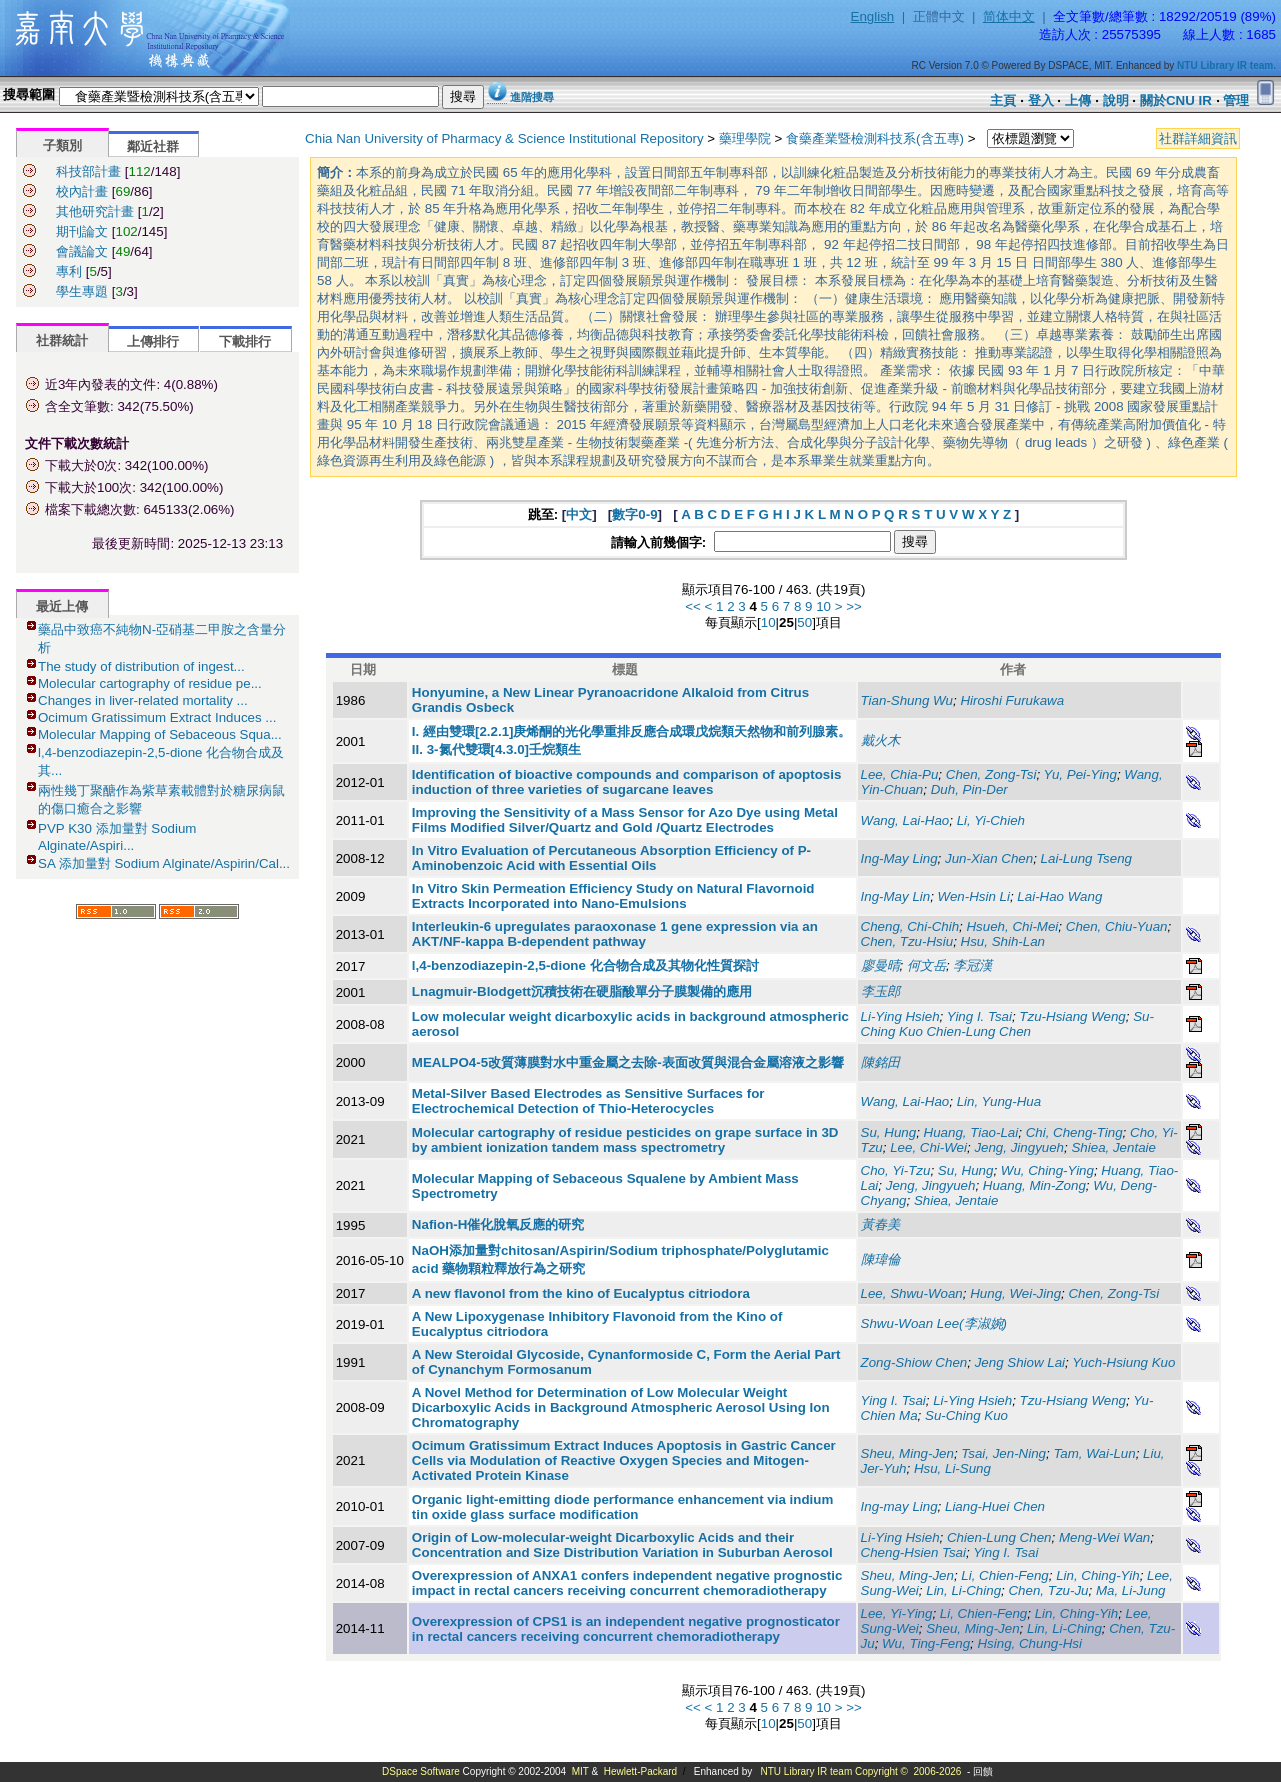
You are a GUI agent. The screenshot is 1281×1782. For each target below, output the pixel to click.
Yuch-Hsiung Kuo (1123, 1362)
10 (823, 606)
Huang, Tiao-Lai (971, 1132)
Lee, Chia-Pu (900, 774)
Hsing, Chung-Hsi (1029, 1643)
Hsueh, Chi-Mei (1012, 926)
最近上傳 (62, 606)
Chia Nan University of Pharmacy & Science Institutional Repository (504, 138)
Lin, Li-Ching (963, 1590)
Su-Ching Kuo (966, 1415)
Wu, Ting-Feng (926, 1643)
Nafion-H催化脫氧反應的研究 (498, 1224)
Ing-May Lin (896, 896)
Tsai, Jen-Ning (1003, 1453)
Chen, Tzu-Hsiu (907, 941)
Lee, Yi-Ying (897, 1613)
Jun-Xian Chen (989, 858)
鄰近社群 (153, 146)
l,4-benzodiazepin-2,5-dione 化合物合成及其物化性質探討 (585, 965)
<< (693, 606)
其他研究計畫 (95, 211)
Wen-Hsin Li (974, 896)
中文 (579, 514)
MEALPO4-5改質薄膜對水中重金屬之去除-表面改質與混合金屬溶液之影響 (628, 1062)
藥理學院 (745, 138)
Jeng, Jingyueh (1019, 1147)
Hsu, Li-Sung (952, 1468)
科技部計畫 (88, 171)
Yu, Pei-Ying (1080, 774)
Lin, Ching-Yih (1097, 1575)
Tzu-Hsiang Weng (1072, 1016)
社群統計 (62, 340)
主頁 (1003, 100)
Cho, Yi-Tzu (896, 1170)
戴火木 (880, 740)
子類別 (62, 145)
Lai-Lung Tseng (1086, 858)
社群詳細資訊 (1198, 138)
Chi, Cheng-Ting (1074, 1132)
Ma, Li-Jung (1131, 1590)
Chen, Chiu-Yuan (1117, 926)
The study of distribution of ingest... (141, 666)
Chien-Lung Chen (999, 1537)
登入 (1041, 100)
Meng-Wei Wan (1104, 1537)
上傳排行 (153, 341)
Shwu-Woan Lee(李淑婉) (934, 1323)
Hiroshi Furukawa (1012, 700)
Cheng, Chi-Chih (910, 926)
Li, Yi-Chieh (991, 820)
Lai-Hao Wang (1059, 896)
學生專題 (82, 291)
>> (854, 606)
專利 (69, 271)
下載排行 (245, 341)
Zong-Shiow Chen (914, 1362)
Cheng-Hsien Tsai (913, 1552)
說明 (1116, 100)
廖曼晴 (880, 965)
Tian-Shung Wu (907, 700)
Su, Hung (889, 1132)
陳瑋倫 (880, 1259)
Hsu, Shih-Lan (1003, 941)
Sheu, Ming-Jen (907, 1453)
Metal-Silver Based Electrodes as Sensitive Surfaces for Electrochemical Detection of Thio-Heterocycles (588, 1101)
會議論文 (82, 251)
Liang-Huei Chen (995, 1506)
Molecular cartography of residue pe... (150, 683)
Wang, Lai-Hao (905, 820)
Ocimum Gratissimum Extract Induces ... (157, 717)
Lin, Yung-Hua (999, 1101)
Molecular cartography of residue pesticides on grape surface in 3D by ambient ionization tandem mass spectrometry (625, 1140)
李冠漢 (972, 965)
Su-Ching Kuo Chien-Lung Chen (1007, 1024)
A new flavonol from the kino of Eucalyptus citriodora (581, 1293)
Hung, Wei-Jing (1015, 1293)
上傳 (1078, 100)
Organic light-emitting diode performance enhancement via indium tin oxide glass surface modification (622, 1507)
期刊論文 (82, 231)
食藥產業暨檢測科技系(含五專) (875, 138)
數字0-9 (634, 514)
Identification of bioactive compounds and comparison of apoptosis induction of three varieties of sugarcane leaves (627, 782)
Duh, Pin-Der (969, 789)
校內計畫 (82, 191)
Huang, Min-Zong (1034, 1185)
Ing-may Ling (899, 1506)
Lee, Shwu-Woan (912, 1293)
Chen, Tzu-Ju (1048, 1590)
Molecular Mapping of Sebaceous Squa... (160, 734)
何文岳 (926, 965)
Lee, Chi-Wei (928, 1147)
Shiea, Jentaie (1113, 1147)
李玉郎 (880, 991)
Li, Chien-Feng (1004, 1575)
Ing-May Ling (899, 858)
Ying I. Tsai (979, 1016)
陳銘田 (880, 1062)
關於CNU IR (1176, 100)
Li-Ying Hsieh (900, 1016)
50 (804, 622)
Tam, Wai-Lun (1094, 1453)
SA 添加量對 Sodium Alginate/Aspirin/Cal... (164, 863)
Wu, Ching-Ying (1047, 1170)
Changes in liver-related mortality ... (143, 700)
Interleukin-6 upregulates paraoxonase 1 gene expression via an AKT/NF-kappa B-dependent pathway (615, 934)
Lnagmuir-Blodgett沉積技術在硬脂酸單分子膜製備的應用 (582, 991)
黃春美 (880, 1224)
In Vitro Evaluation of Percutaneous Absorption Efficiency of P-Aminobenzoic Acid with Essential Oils (611, 858)
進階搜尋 (532, 97)
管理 (1236, 100)
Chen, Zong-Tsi (991, 774)
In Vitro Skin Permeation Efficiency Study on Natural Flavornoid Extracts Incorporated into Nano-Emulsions (613, 896)
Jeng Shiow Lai (1020, 1362)
